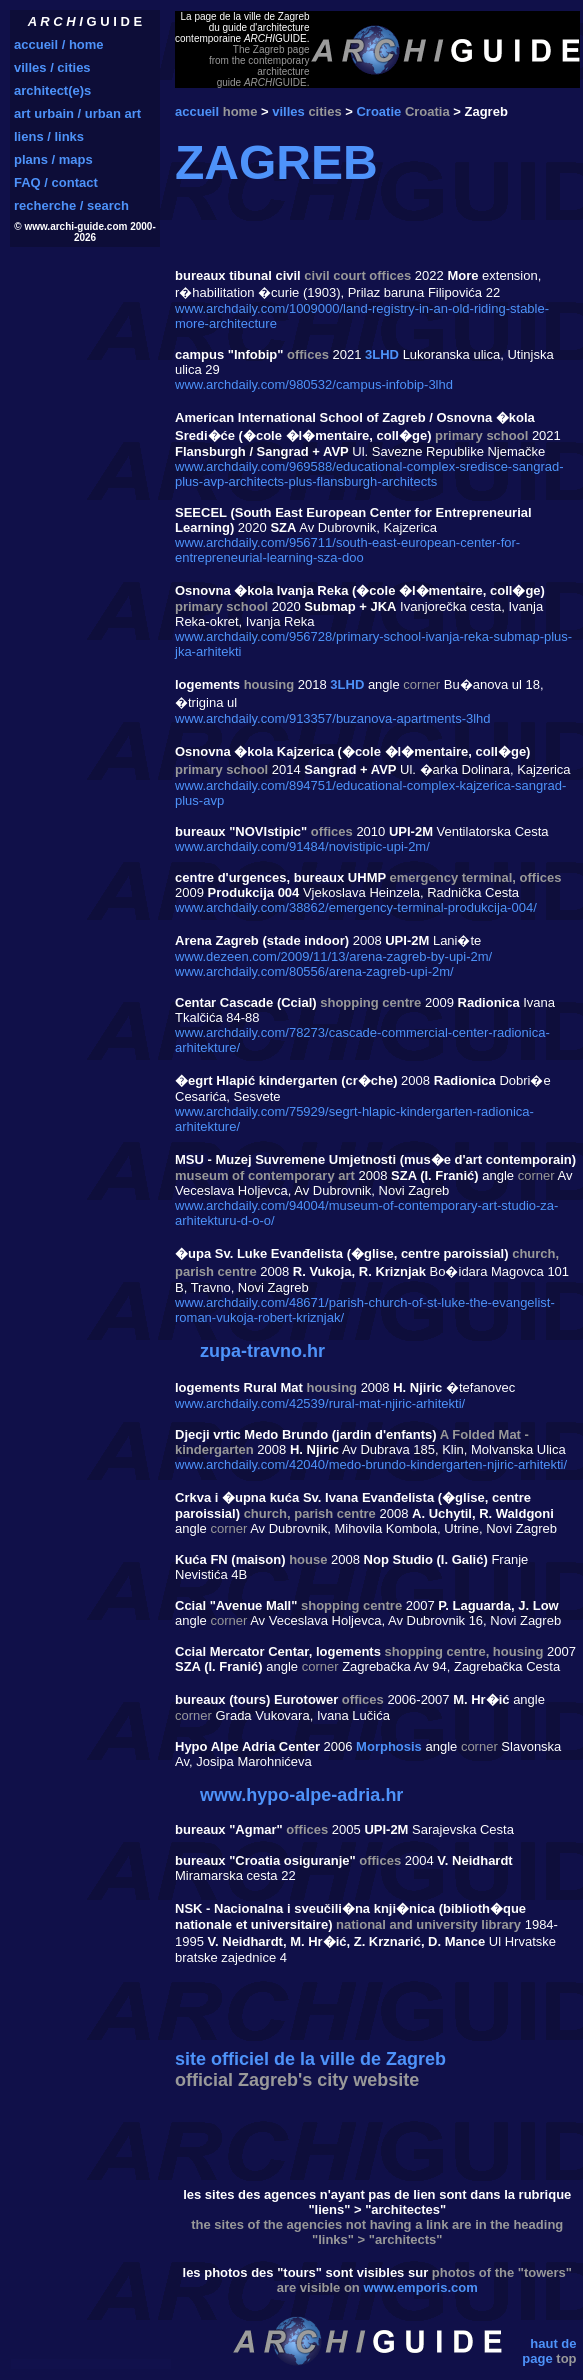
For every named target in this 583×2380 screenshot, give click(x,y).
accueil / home (59, 44)
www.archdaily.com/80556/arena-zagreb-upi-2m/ (314, 971)
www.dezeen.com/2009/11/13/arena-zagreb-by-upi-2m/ (333, 956)
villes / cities (52, 67)
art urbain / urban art (77, 113)
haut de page (549, 2351)
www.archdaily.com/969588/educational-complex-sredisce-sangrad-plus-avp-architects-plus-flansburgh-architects (369, 474)
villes (288, 111)
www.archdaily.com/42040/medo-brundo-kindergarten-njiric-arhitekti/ (371, 1464)
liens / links (49, 136)
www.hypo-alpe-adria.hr (301, 1795)
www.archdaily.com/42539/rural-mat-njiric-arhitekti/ (320, 1403)
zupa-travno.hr (262, 1351)
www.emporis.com (420, 2287)
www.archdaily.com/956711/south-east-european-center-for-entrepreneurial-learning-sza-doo (347, 550)
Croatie (378, 111)
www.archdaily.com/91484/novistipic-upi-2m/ (302, 846)
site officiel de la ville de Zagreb (310, 2059)
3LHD (382, 354)
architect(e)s (52, 90)
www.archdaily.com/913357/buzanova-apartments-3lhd (333, 718)
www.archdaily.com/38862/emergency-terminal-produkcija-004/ (356, 907)
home (240, 111)
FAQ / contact (56, 182)
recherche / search (71, 205)
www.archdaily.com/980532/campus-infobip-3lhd (314, 384)
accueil (197, 111)
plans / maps (53, 159)
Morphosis (389, 1746)
